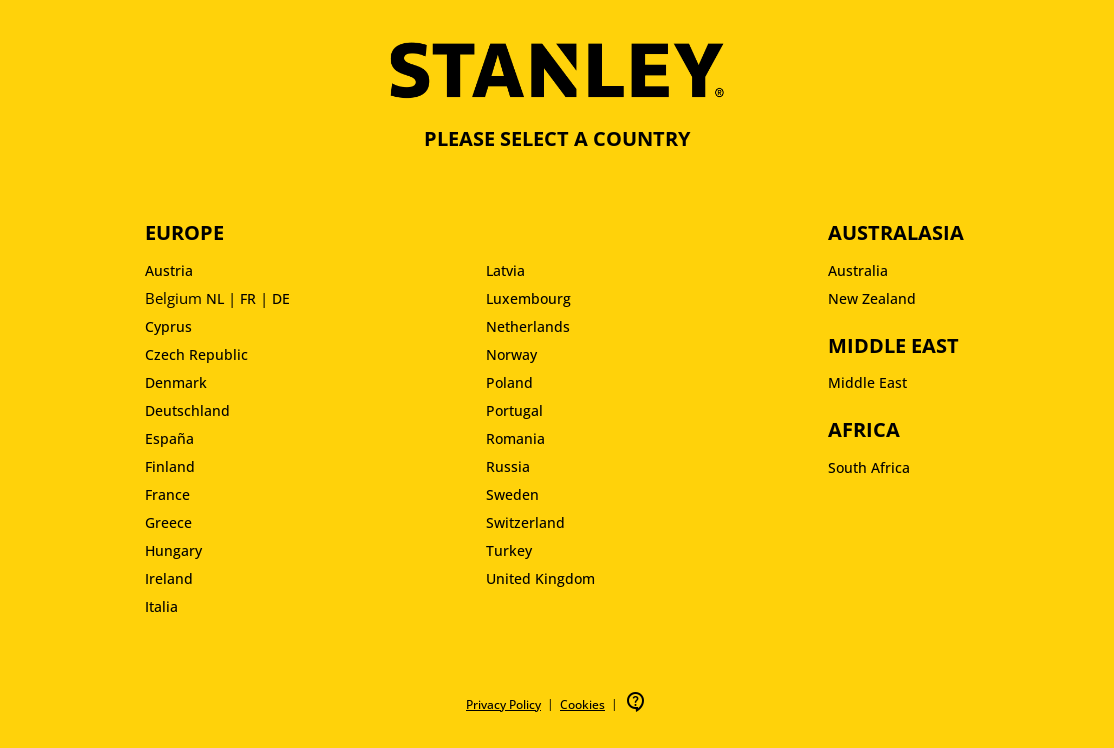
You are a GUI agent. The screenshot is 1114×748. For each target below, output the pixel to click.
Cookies (582, 704)
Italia (161, 606)
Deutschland (187, 410)
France (167, 494)
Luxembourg (528, 298)
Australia (858, 270)
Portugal (514, 410)
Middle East (867, 382)
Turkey (509, 550)
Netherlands (528, 326)
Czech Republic (196, 354)
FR (248, 298)
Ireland (169, 578)
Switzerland (525, 522)
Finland (170, 466)
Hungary (173, 550)
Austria (169, 270)
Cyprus (168, 326)
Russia (508, 466)
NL (215, 298)
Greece (168, 522)
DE (281, 298)
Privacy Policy (503, 704)
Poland (509, 382)
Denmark (176, 382)
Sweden (512, 494)
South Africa (869, 467)
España (169, 438)
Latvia (505, 270)
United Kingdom (540, 578)
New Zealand (872, 298)
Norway (511, 354)
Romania (515, 438)
